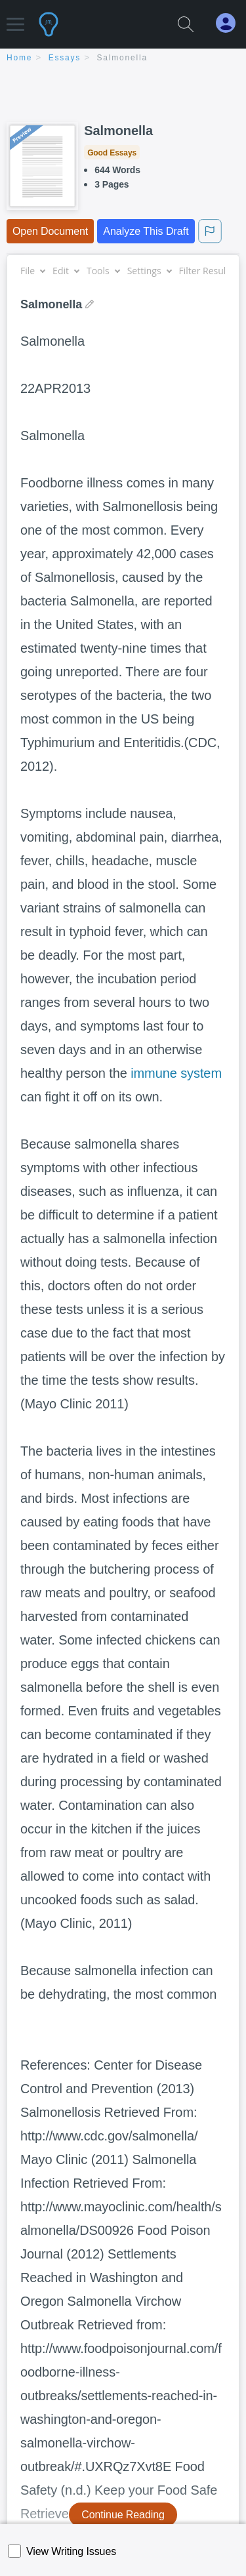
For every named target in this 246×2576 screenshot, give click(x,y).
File (32, 270)
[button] (15, 18)
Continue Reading (123, 2514)
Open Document (50, 231)
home (19, 57)
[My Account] (231, 23)
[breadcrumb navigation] (123, 58)
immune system (176, 1073)
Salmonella (122, 57)
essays (65, 57)
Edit (65, 270)
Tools (103, 270)
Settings (149, 270)
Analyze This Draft (145, 231)
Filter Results (211, 270)
